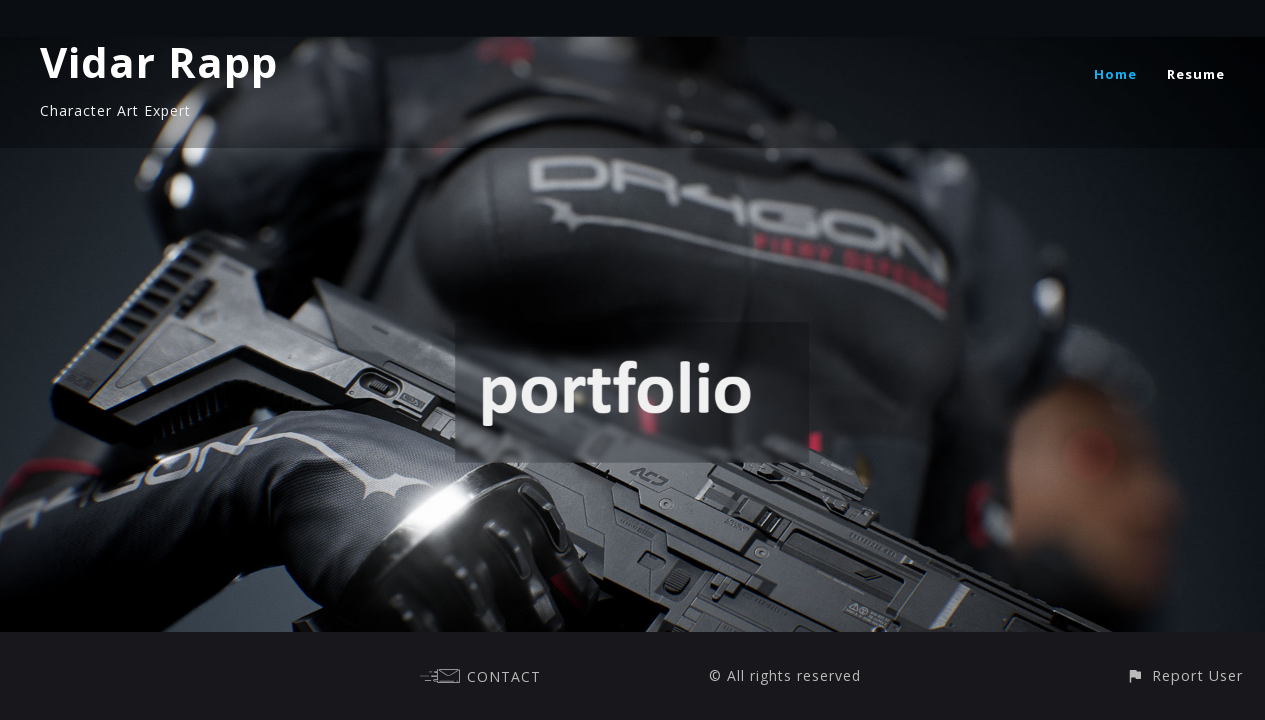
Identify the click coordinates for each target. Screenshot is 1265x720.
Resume (1196, 74)
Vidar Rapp (159, 61)
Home (1115, 74)
